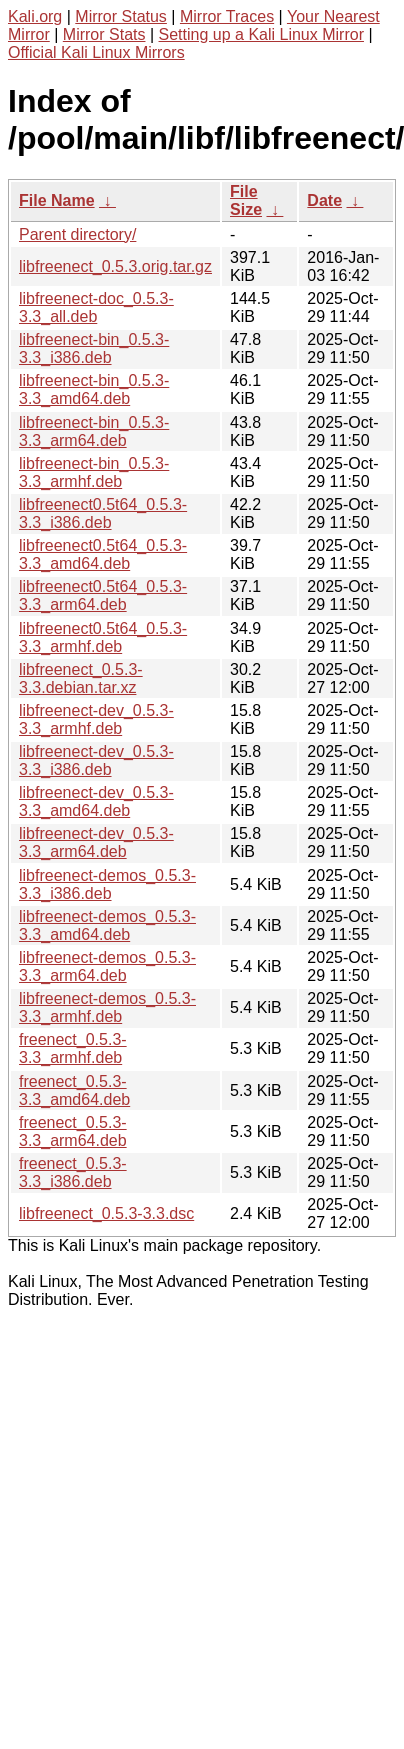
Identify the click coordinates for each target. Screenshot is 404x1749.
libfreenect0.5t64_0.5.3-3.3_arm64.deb (103, 595)
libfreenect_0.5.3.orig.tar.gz (115, 266)
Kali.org (35, 16)
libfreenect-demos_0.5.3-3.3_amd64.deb (107, 925)
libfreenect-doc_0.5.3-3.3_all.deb (96, 307)
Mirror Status (121, 16)
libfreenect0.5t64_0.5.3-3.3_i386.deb (103, 513)
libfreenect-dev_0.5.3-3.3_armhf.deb (96, 719)
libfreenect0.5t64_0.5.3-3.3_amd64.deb (103, 554)
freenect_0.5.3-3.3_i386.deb (73, 1172)
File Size (246, 200)
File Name (57, 200)
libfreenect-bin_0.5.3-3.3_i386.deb (94, 348)
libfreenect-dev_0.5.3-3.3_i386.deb (96, 760)
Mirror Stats (104, 34)
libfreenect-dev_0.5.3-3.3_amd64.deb (96, 801)
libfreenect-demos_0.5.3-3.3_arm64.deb (107, 966)
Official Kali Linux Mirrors (96, 52)
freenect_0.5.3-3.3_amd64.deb (74, 1090)
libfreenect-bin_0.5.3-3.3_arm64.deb (94, 431)
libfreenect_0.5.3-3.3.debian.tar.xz (81, 678)
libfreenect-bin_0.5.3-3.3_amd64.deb (94, 389)
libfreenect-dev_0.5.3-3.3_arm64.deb (96, 842)
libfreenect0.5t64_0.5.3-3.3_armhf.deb (103, 637)
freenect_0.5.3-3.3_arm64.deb (73, 1131)
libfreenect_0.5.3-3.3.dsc (106, 1213)
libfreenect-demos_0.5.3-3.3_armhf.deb (107, 1007)
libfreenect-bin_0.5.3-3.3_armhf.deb (94, 472)
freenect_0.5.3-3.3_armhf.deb (73, 1048)
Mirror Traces (227, 16)
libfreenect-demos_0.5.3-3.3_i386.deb (107, 884)
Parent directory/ (77, 234)
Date (324, 200)
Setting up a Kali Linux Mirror (261, 34)
